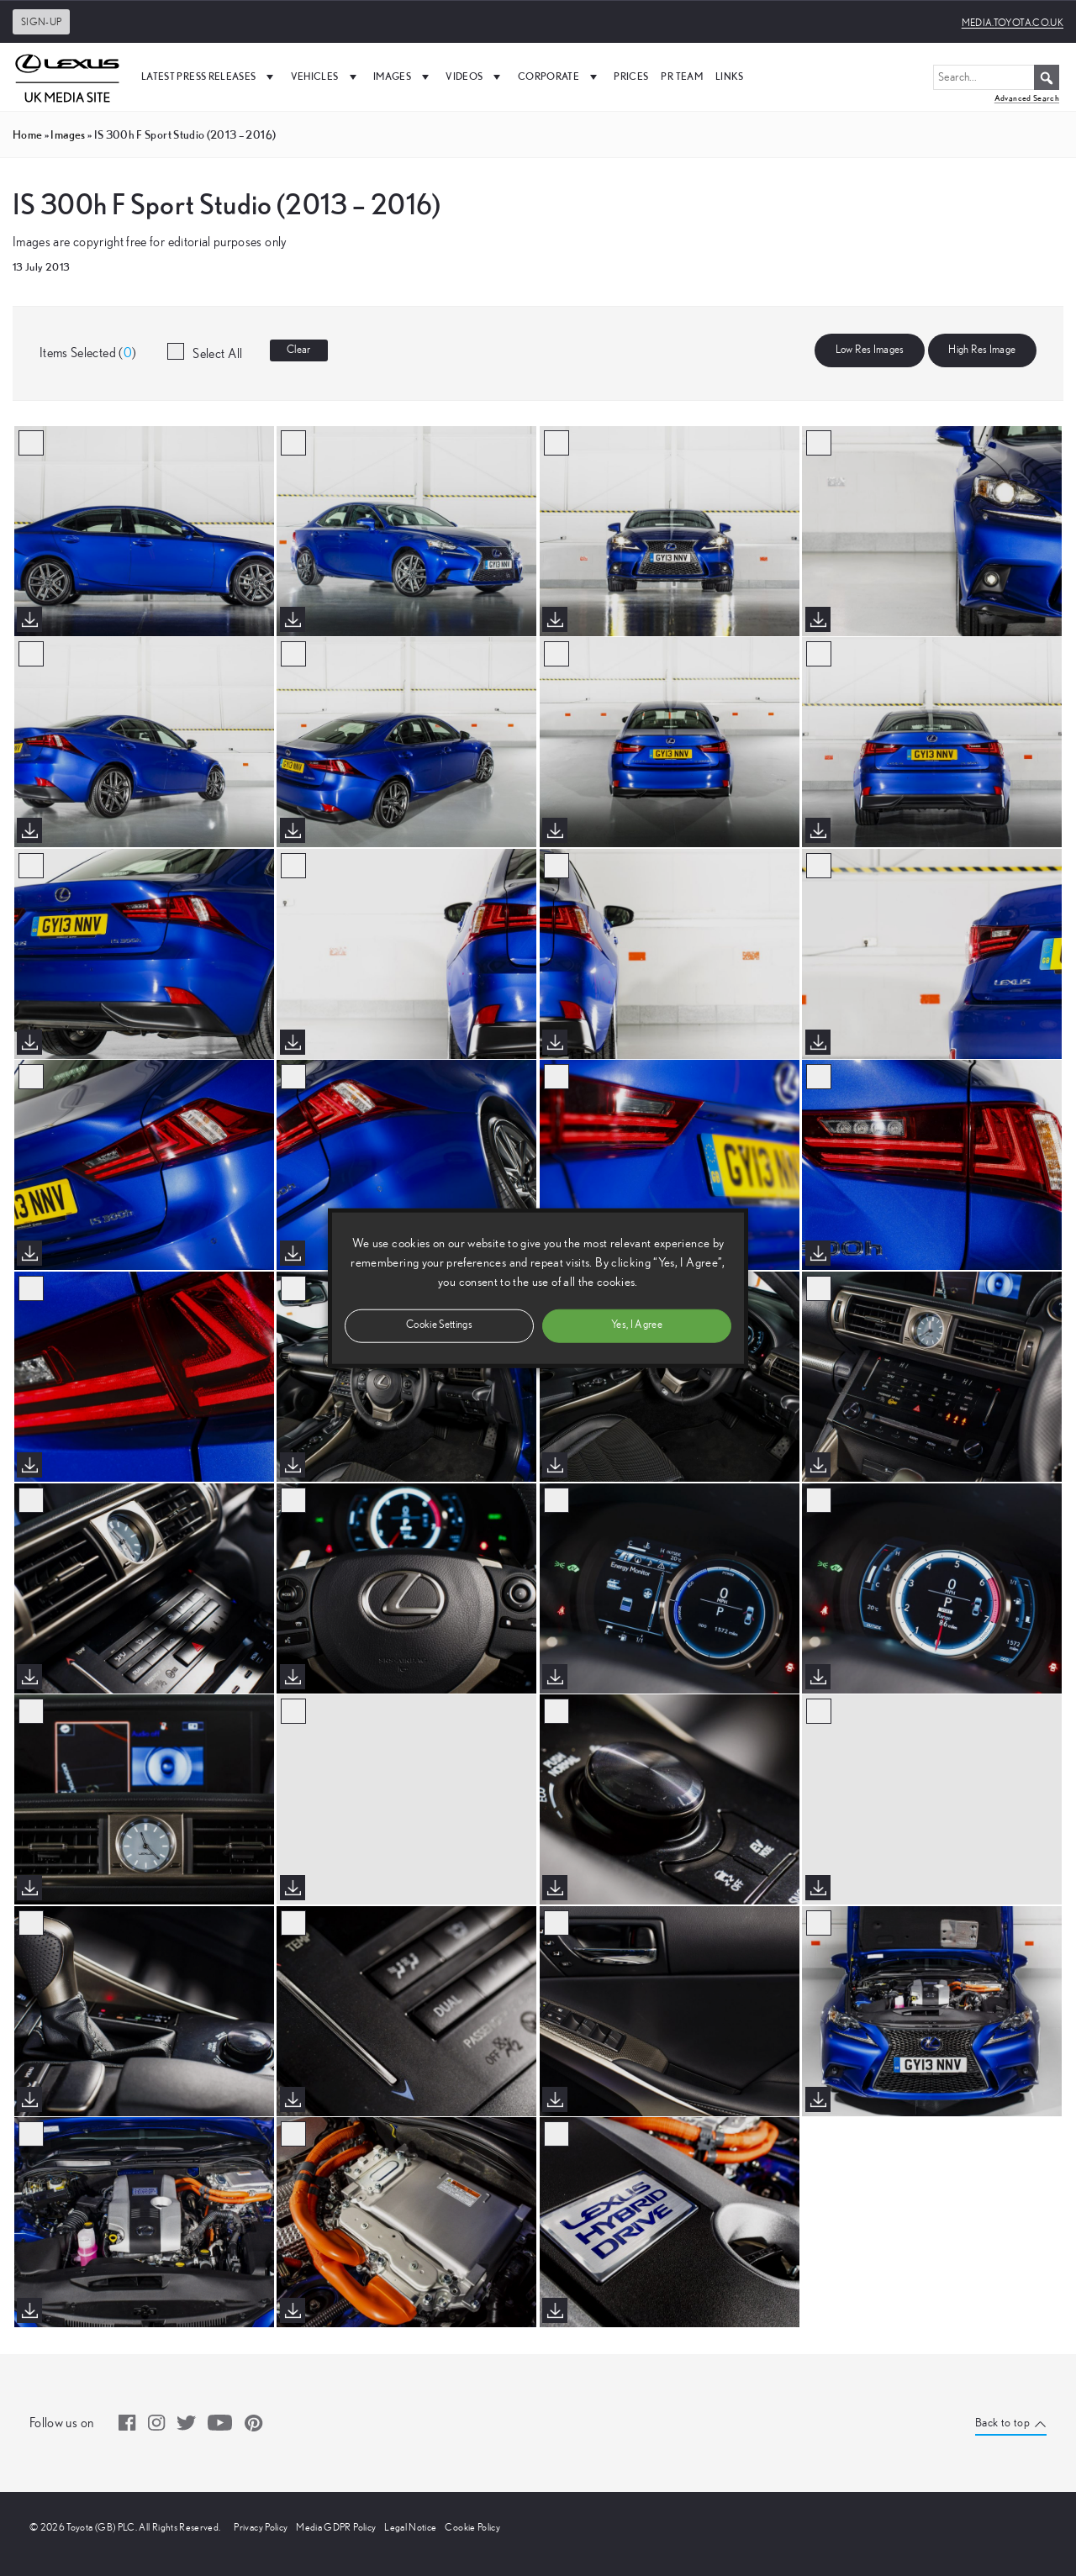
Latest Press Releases (209, 76)
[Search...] (996, 77)
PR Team (681, 76)
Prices (631, 76)
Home (27, 134)
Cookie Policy (472, 2527)
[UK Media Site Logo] (67, 76)
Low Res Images (870, 350)
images (67, 134)
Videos (475, 76)
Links (729, 76)
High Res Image (981, 350)
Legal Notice (410, 2527)
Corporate (560, 76)
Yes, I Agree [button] (636, 1325)
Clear (299, 350)
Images (403, 76)
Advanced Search (1026, 98)
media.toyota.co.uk (1012, 23)
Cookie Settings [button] (439, 1325)
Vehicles (326, 76)
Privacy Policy (260, 2527)
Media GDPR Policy (336, 2527)
